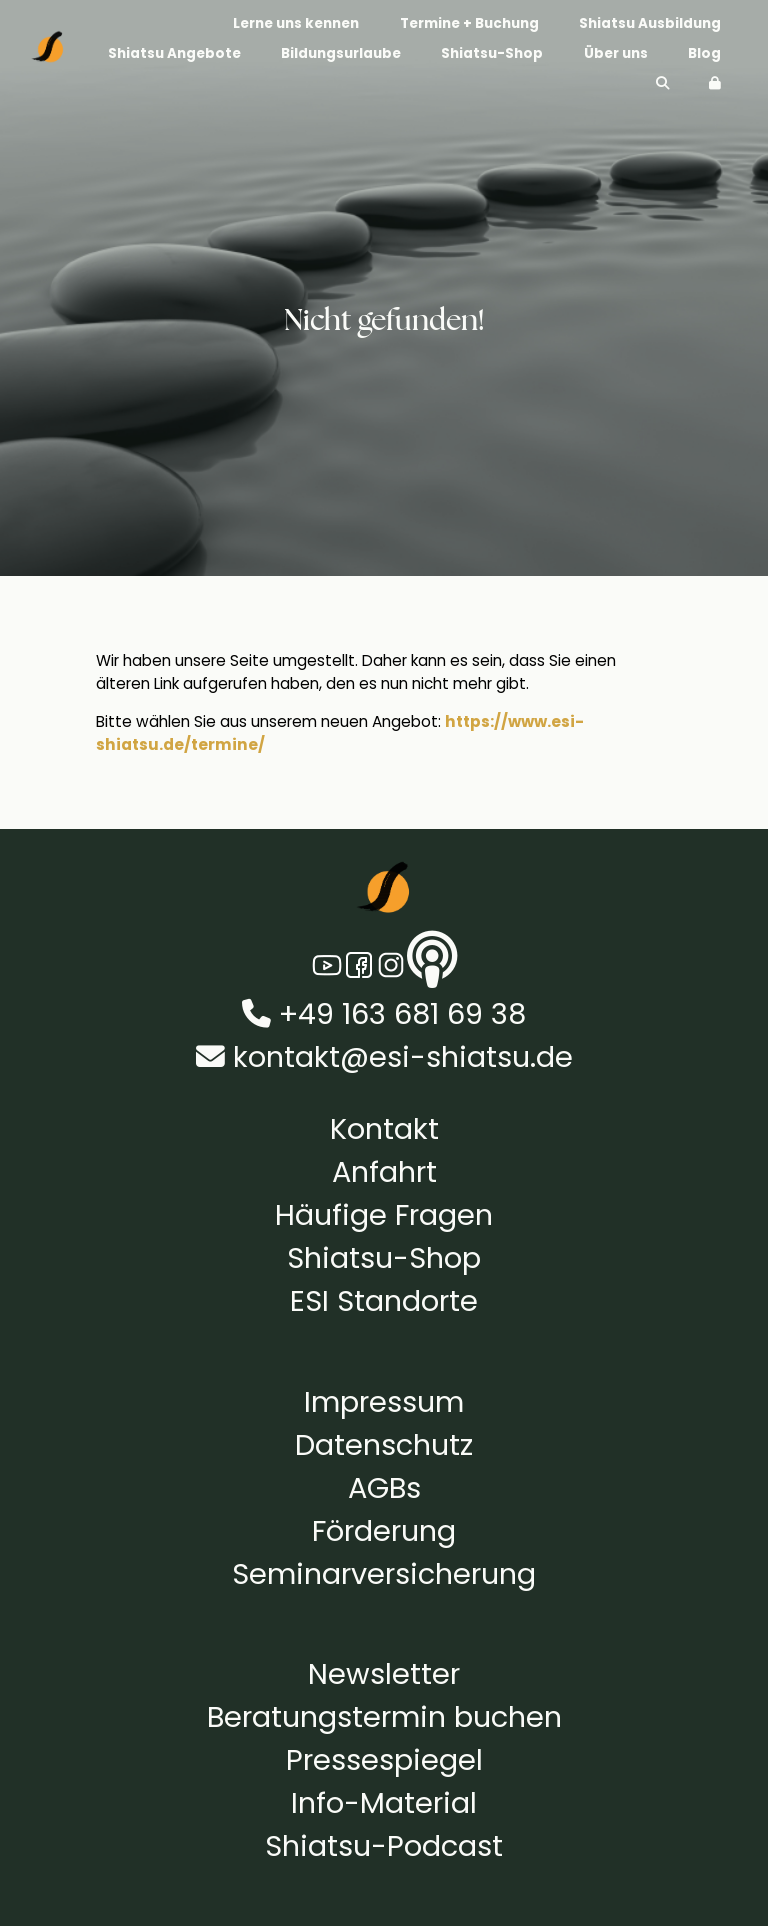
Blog (704, 52)
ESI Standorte (384, 1301)
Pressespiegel (384, 1760)
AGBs (384, 1488)
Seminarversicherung (384, 1574)
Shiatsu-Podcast (384, 1846)
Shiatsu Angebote (174, 52)
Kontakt (384, 1129)
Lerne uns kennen (296, 22)
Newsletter (384, 1674)
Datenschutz (384, 1445)
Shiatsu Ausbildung (650, 22)
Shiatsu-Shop (492, 52)
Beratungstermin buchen (384, 1717)
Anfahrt (384, 1172)
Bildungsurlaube (341, 52)
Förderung (384, 1531)
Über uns (616, 52)
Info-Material (384, 1803)
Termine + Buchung (469, 22)
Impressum (384, 1402)
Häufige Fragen (384, 1215)
